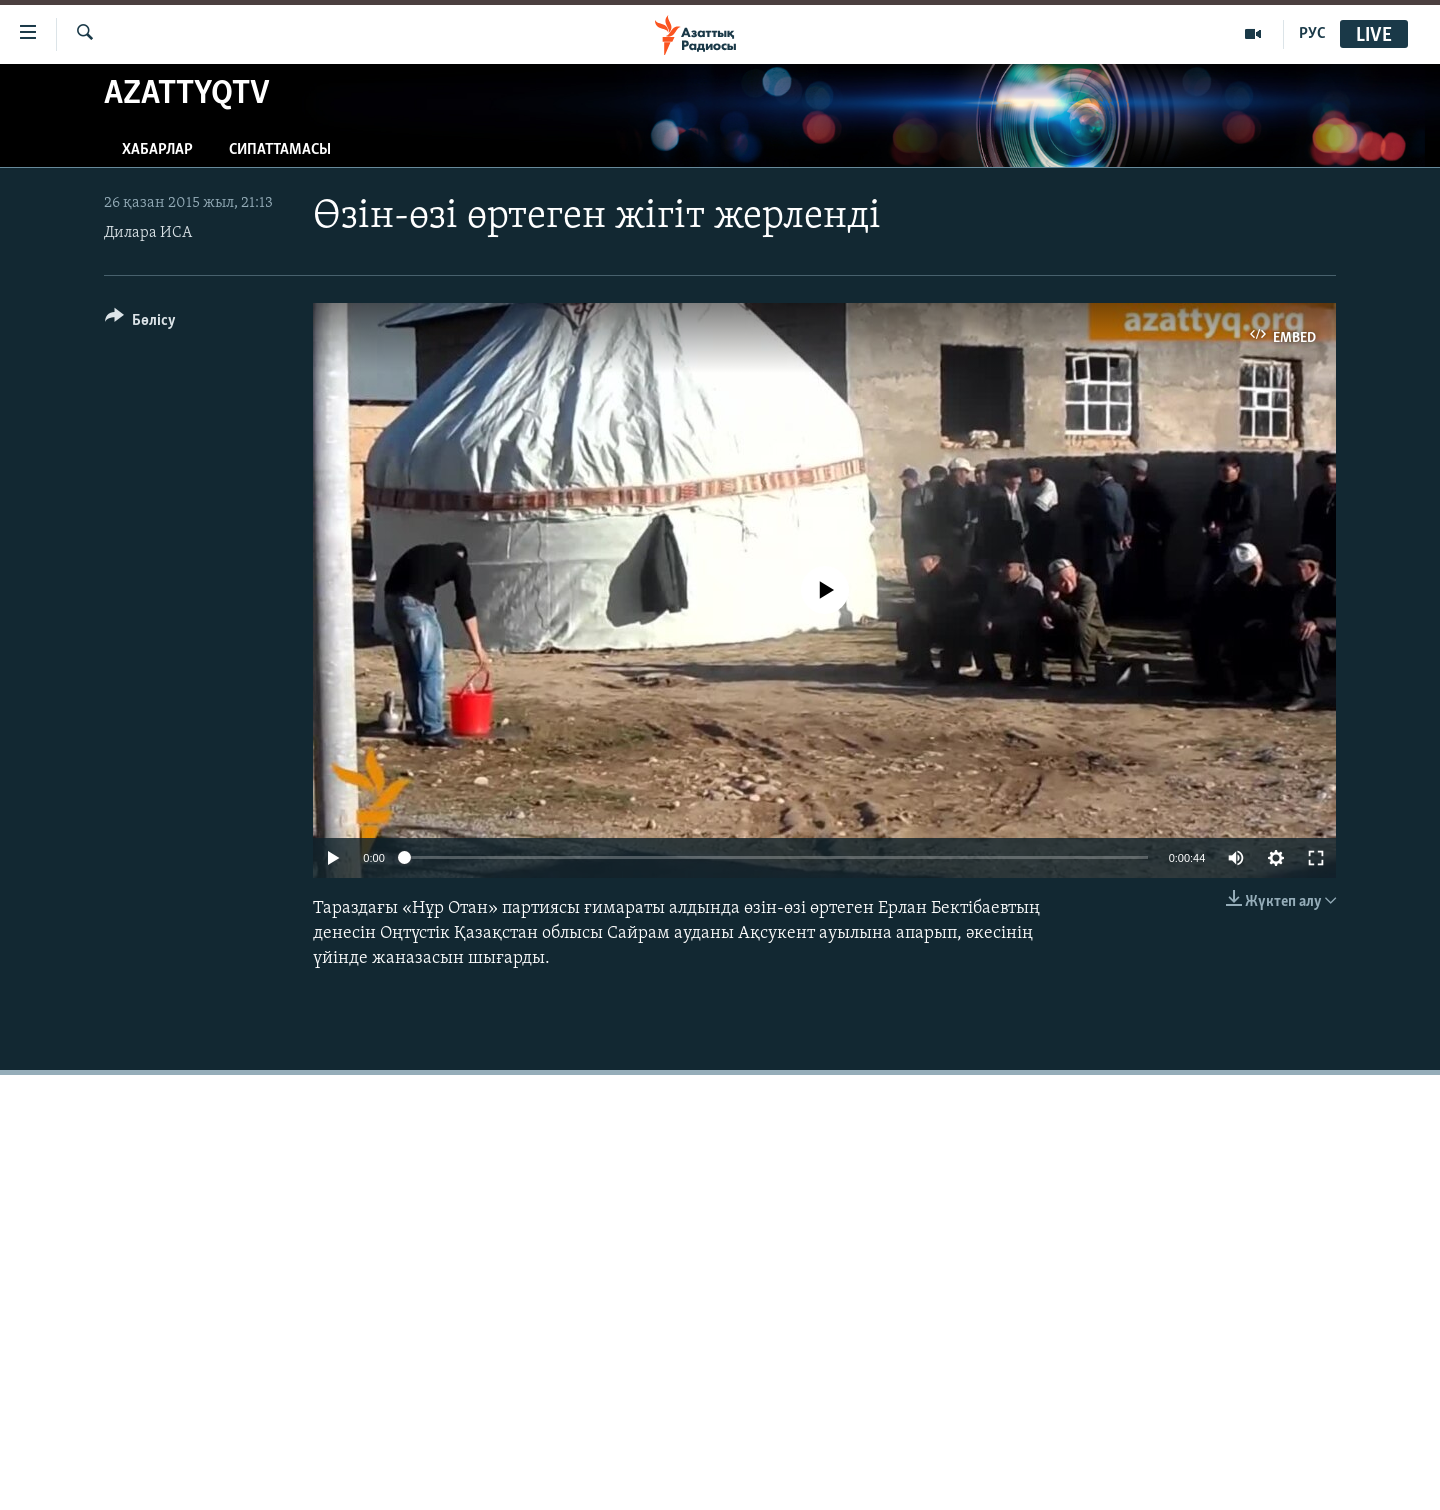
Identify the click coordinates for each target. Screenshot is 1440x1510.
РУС (1312, 34)
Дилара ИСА (148, 233)
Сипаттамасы (280, 150)
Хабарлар (157, 150)
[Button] (140, 323)
